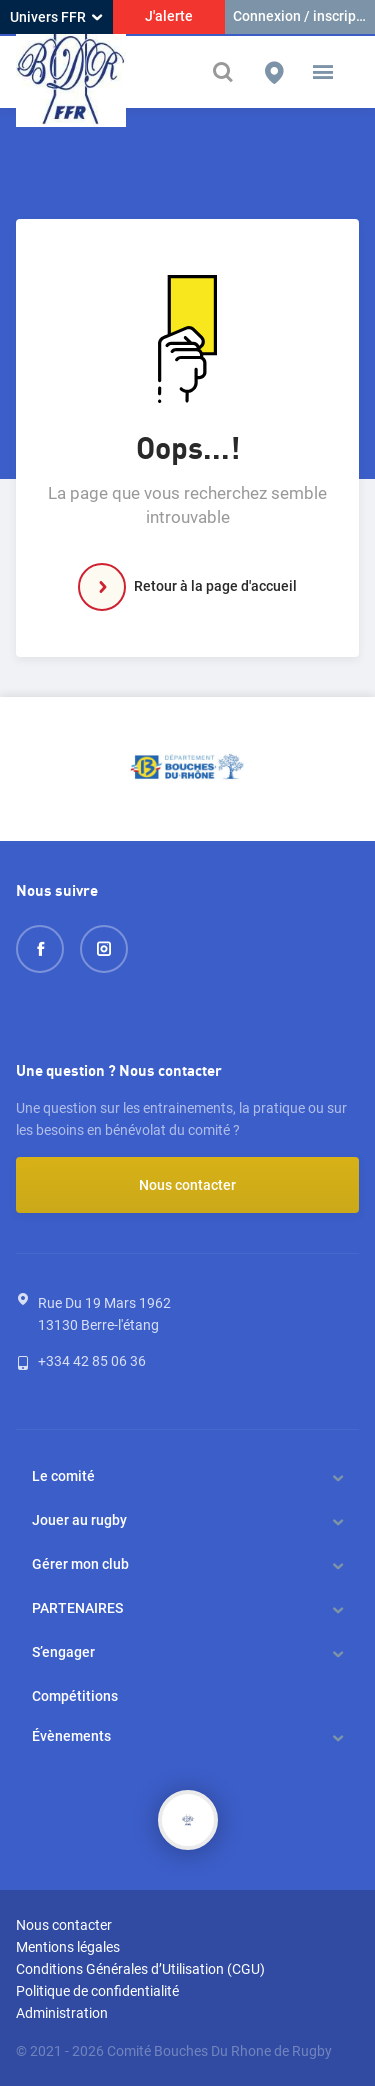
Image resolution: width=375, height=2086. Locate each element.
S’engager (63, 1652)
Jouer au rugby (79, 1520)
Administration (62, 2013)
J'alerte (169, 16)
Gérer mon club (80, 1564)
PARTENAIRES (77, 1608)
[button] (323, 72)
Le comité (63, 1476)
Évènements (71, 1736)
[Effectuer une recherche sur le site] (225, 72)
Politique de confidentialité (97, 1991)
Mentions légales (68, 1947)
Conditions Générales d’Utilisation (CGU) (140, 1969)
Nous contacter (187, 1185)
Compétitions (75, 1696)
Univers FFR (56, 17)
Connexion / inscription (304, 16)
